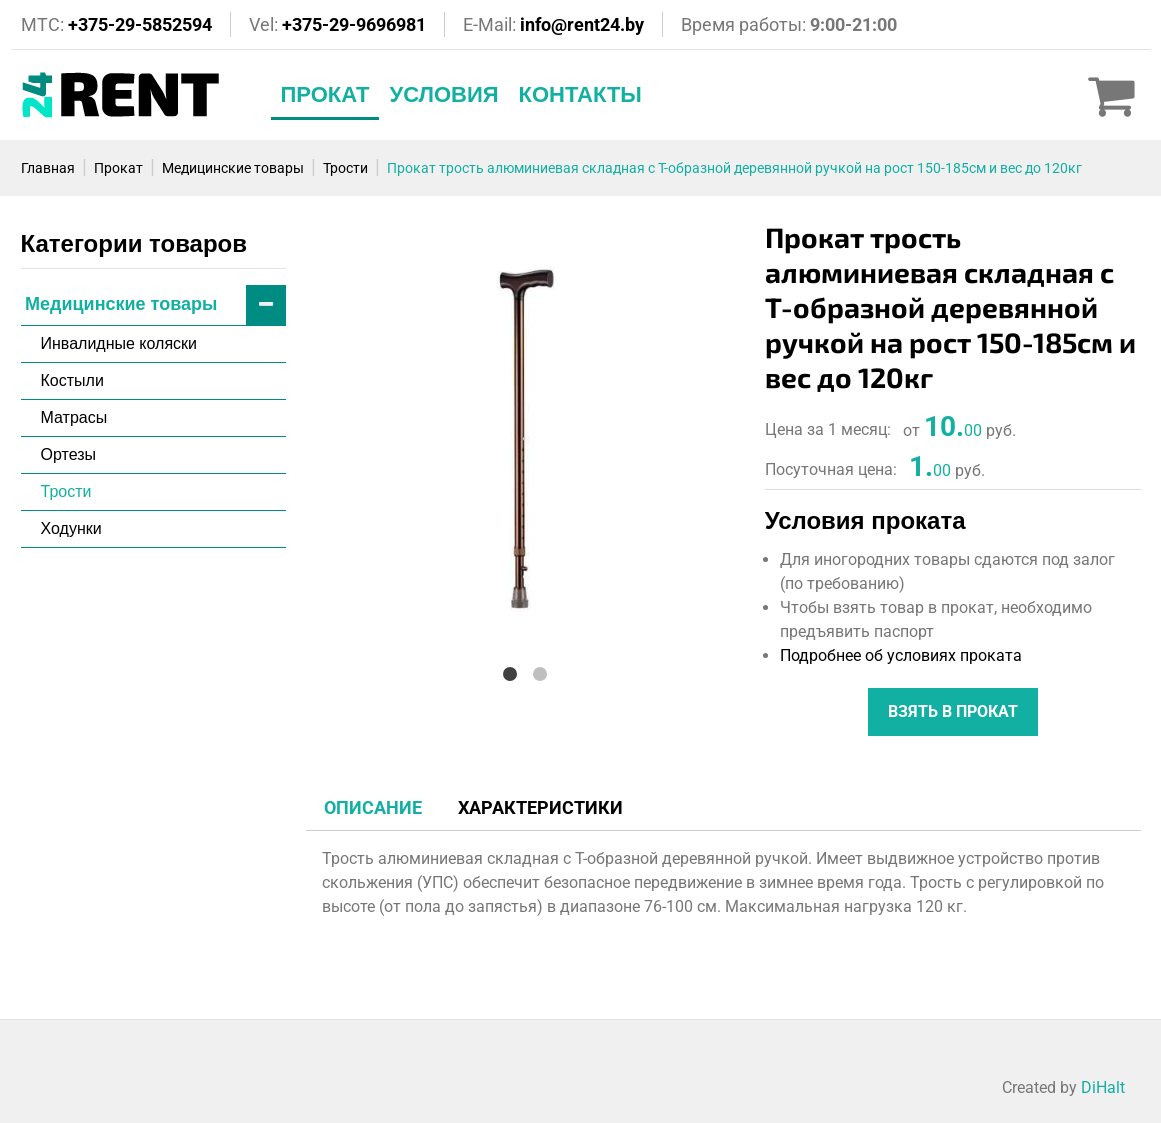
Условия (443, 94)
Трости (66, 491)
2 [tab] (540, 673)
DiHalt (1103, 1087)
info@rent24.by (582, 24)
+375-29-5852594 (140, 24)
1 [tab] (510, 673)
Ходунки (71, 528)
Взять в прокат (953, 711)
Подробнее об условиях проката (901, 655)
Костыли (72, 380)
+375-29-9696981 (354, 24)
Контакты (580, 94)
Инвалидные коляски (119, 343)
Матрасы (74, 417)
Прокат (325, 94)
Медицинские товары (155, 305)
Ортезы (69, 454)
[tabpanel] (525, 439)
